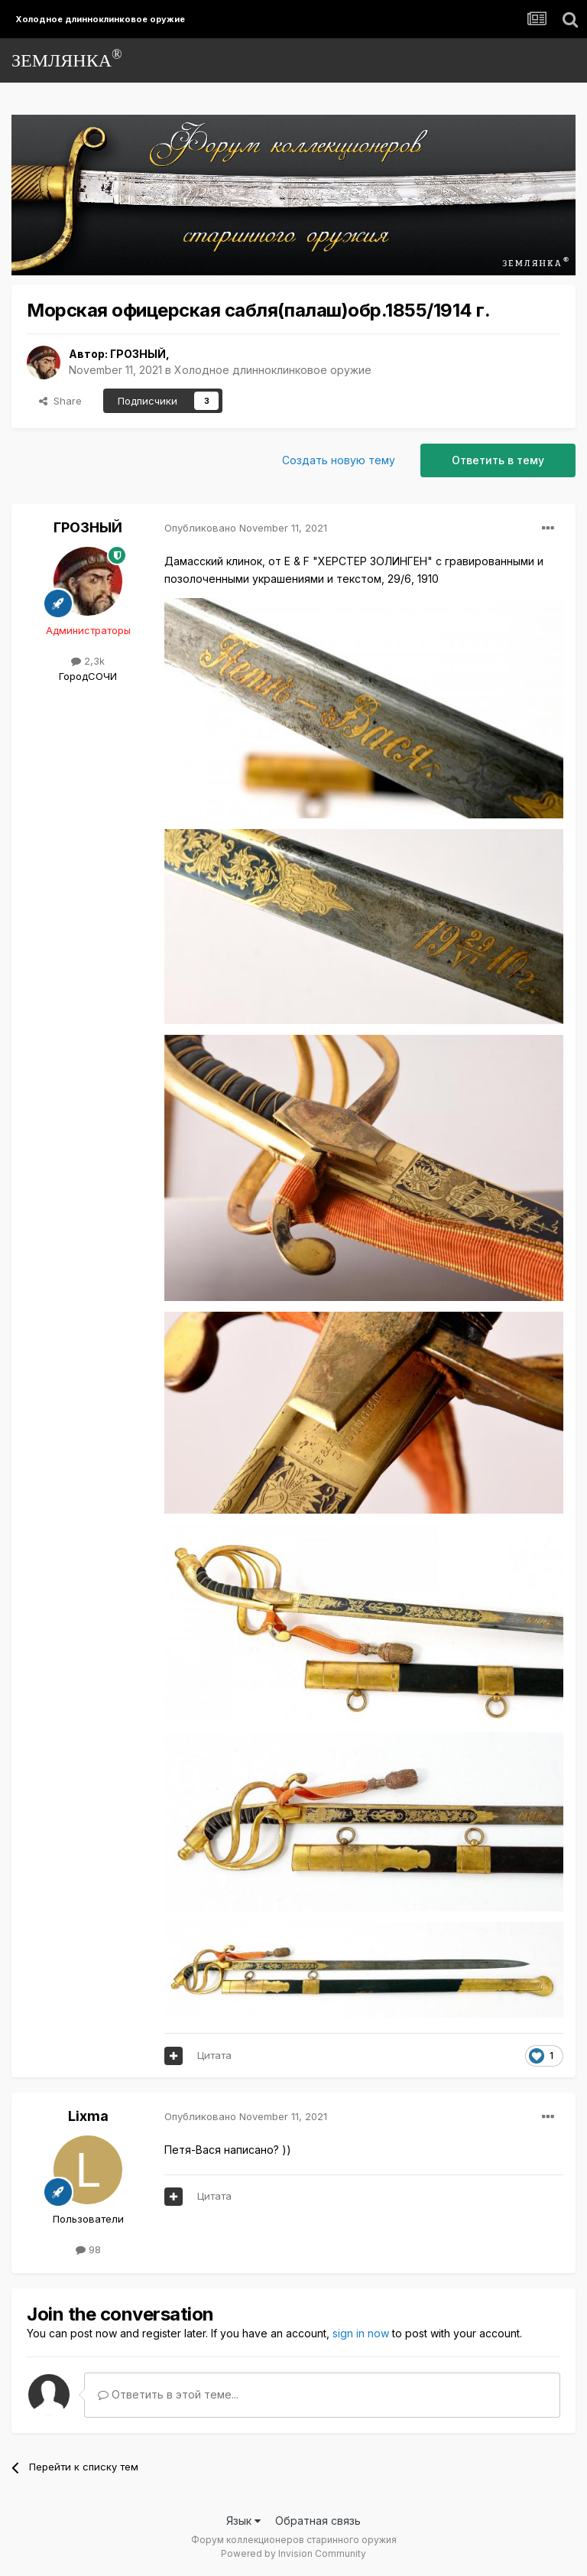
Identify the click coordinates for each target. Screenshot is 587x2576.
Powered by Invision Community (293, 2553)
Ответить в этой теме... (168, 2394)
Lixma (88, 2116)
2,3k (88, 661)
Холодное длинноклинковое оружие (272, 369)
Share (60, 401)
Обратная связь (318, 2520)
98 (88, 2249)
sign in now (360, 2333)
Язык (243, 2520)
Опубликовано (245, 528)
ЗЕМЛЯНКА (66, 58)
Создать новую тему (338, 460)
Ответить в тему (498, 460)
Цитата (214, 2055)
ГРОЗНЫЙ (138, 353)
